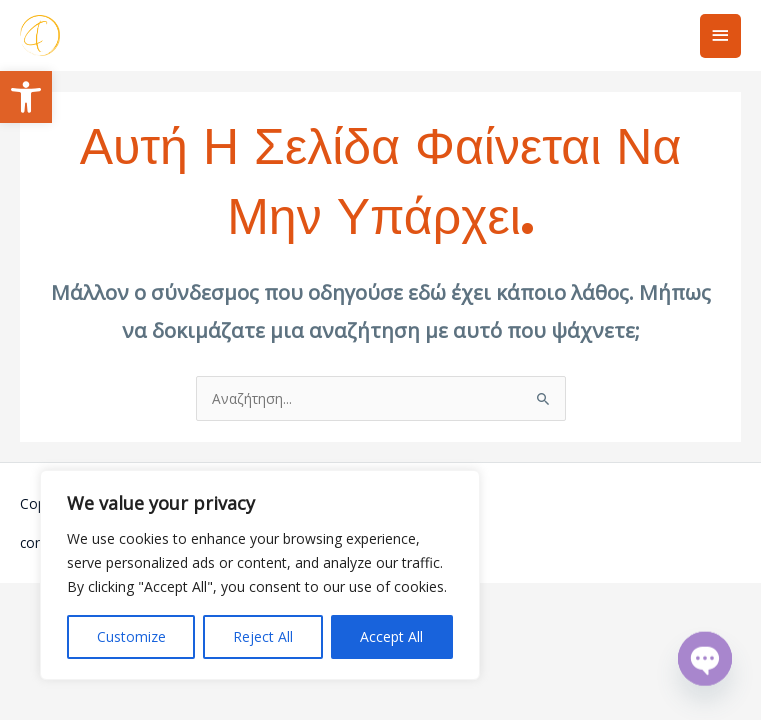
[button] (26, 97)
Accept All (391, 636)
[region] (260, 575)
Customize (131, 636)
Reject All (263, 636)
